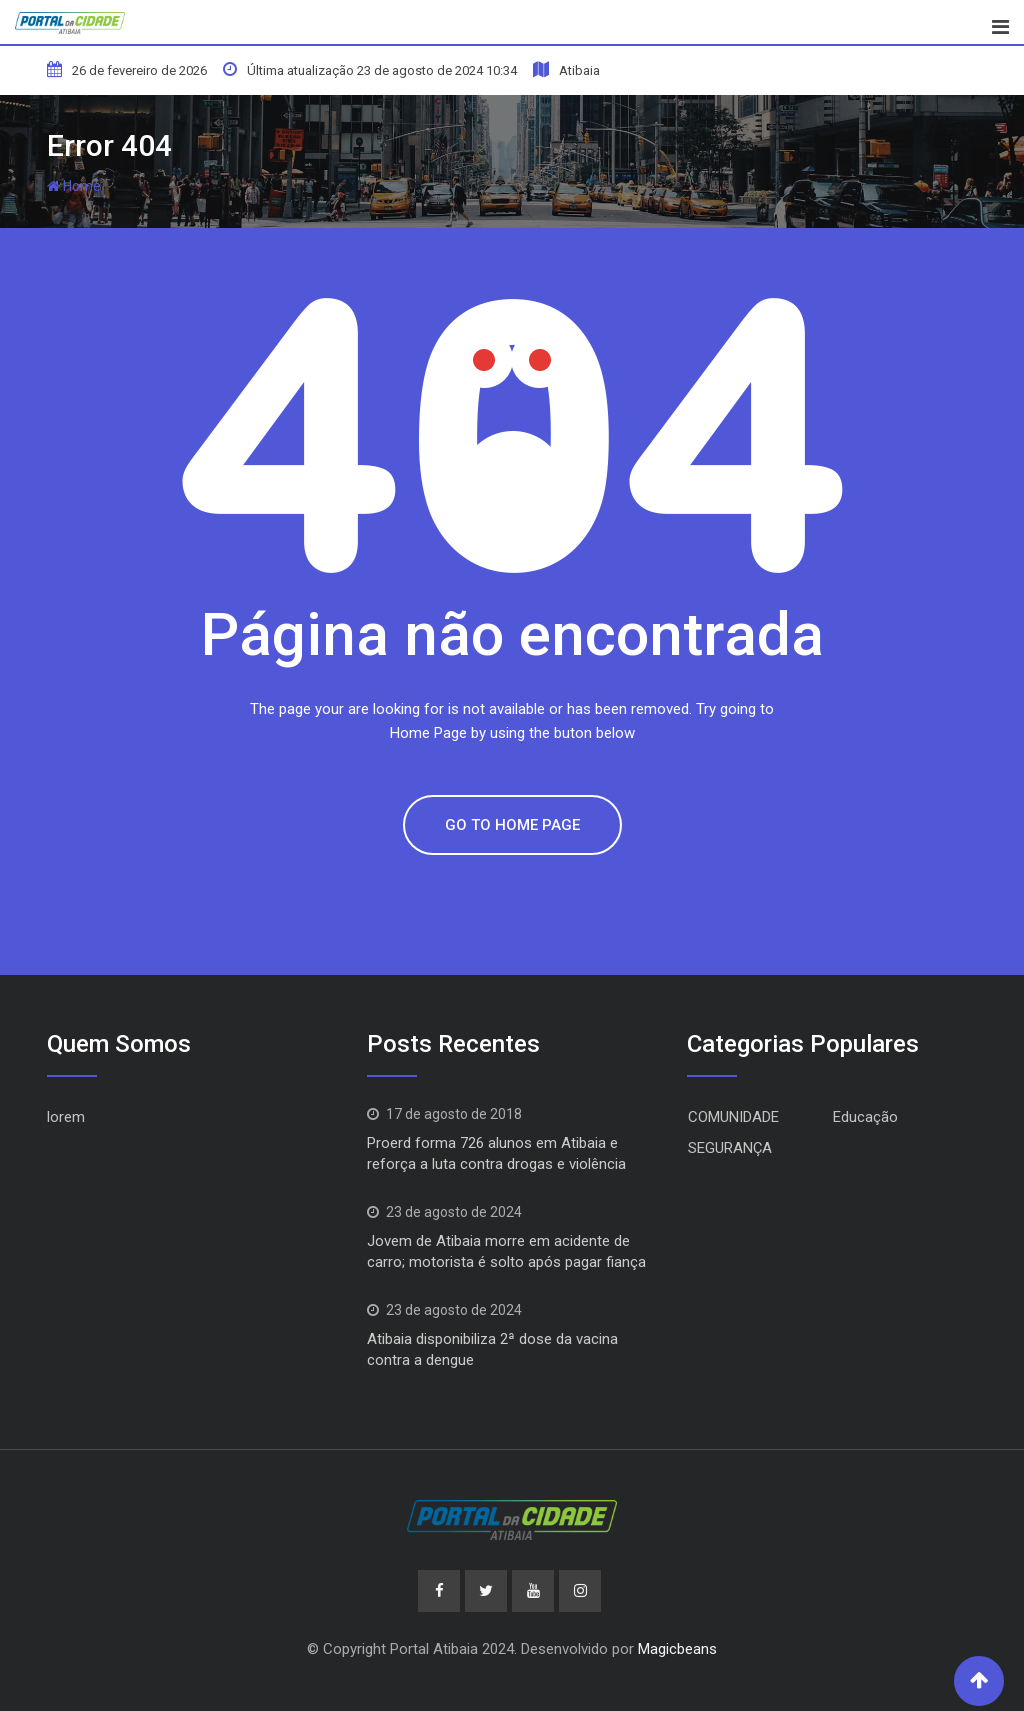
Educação (865, 1117)
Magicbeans (677, 1649)
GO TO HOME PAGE (512, 825)
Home (74, 186)
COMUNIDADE (733, 1117)
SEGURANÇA (730, 1148)
